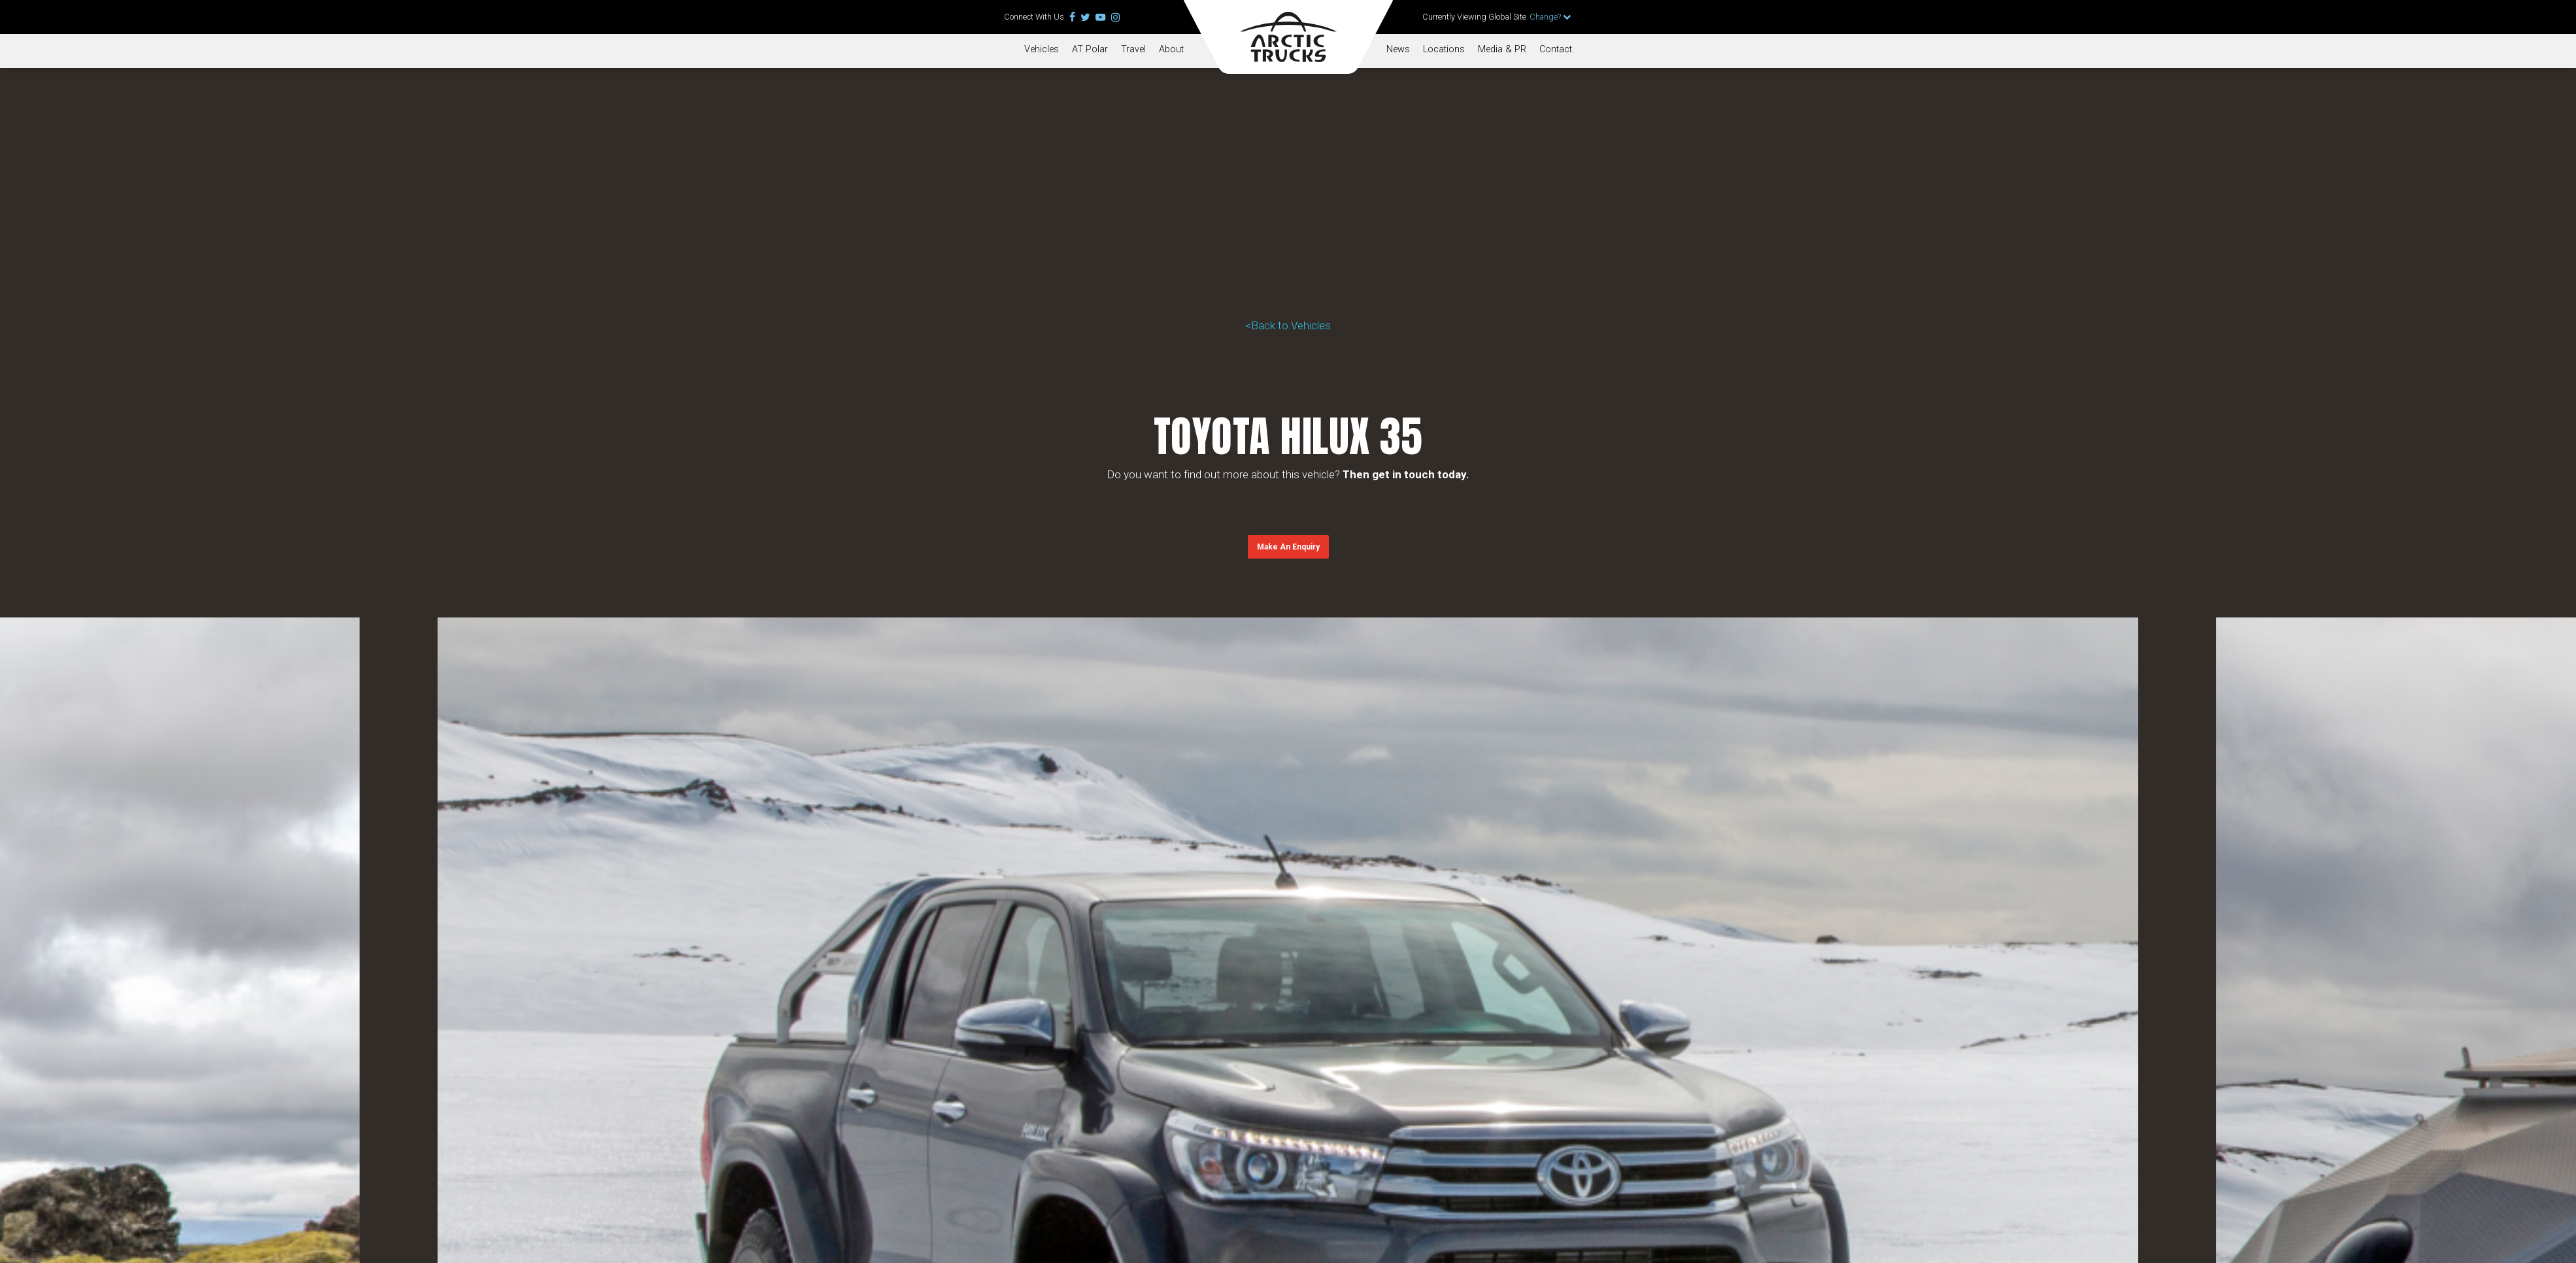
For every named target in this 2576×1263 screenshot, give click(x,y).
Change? (1550, 17)
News (1398, 49)
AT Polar (1090, 49)
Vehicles (1041, 49)
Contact (1555, 49)
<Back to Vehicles (1288, 325)
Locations (1444, 49)
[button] (1288, 547)
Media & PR (1502, 49)
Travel (1133, 49)
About (1171, 49)
